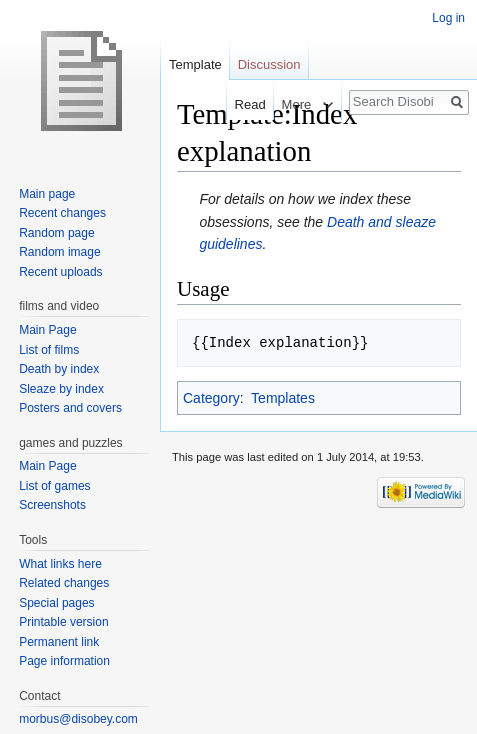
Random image (59, 252)
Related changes (64, 583)
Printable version (63, 622)
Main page (47, 194)
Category (211, 398)
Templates (283, 398)
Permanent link (59, 642)
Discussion (269, 64)
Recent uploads (60, 272)
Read (240, 104)
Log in (448, 18)
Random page (56, 233)
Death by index (59, 369)
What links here (60, 564)
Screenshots (52, 505)
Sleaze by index (61, 389)
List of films (49, 350)
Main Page (47, 330)
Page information (64, 661)
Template (195, 64)
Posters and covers (70, 408)
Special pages (56, 603)
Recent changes (62, 213)
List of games (54, 486)
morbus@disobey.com (78, 719)
